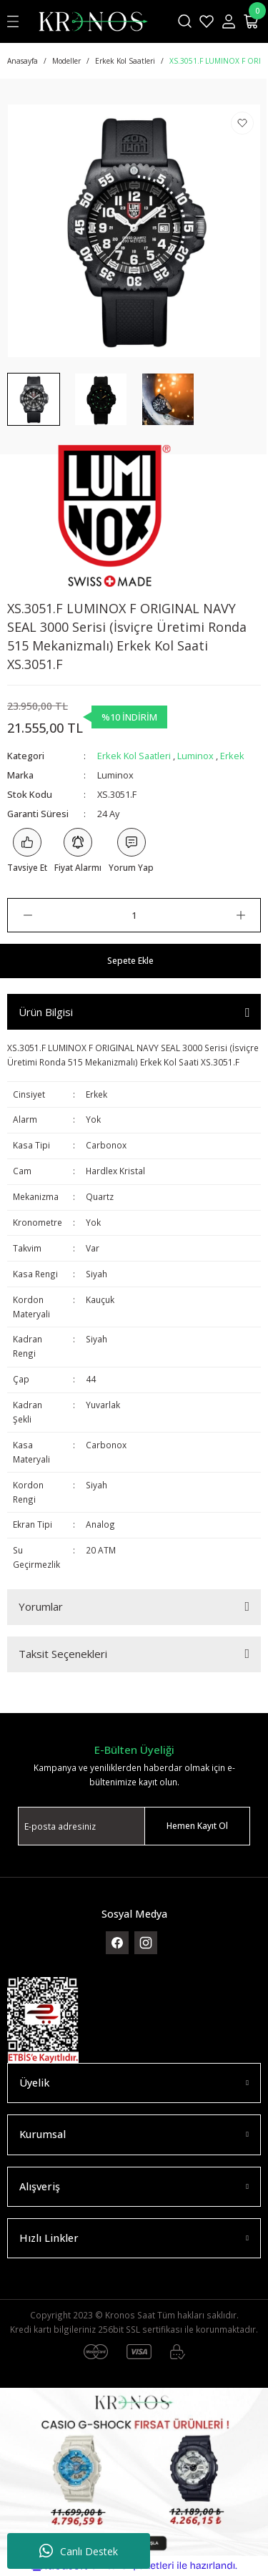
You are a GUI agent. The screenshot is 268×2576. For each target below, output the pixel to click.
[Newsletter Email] (134, 1826)
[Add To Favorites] (242, 123)
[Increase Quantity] (240, 915)
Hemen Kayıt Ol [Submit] (197, 1825)
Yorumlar (41, 1606)
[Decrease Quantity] (27, 915)
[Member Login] (228, 21)
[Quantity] (134, 915)
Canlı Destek (78, 2551)
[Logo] (93, 21)
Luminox (195, 755)
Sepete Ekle (130, 960)
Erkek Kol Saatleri (134, 755)
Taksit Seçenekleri (63, 1653)
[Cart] (251, 21)
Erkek (232, 755)
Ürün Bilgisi (46, 1012)
